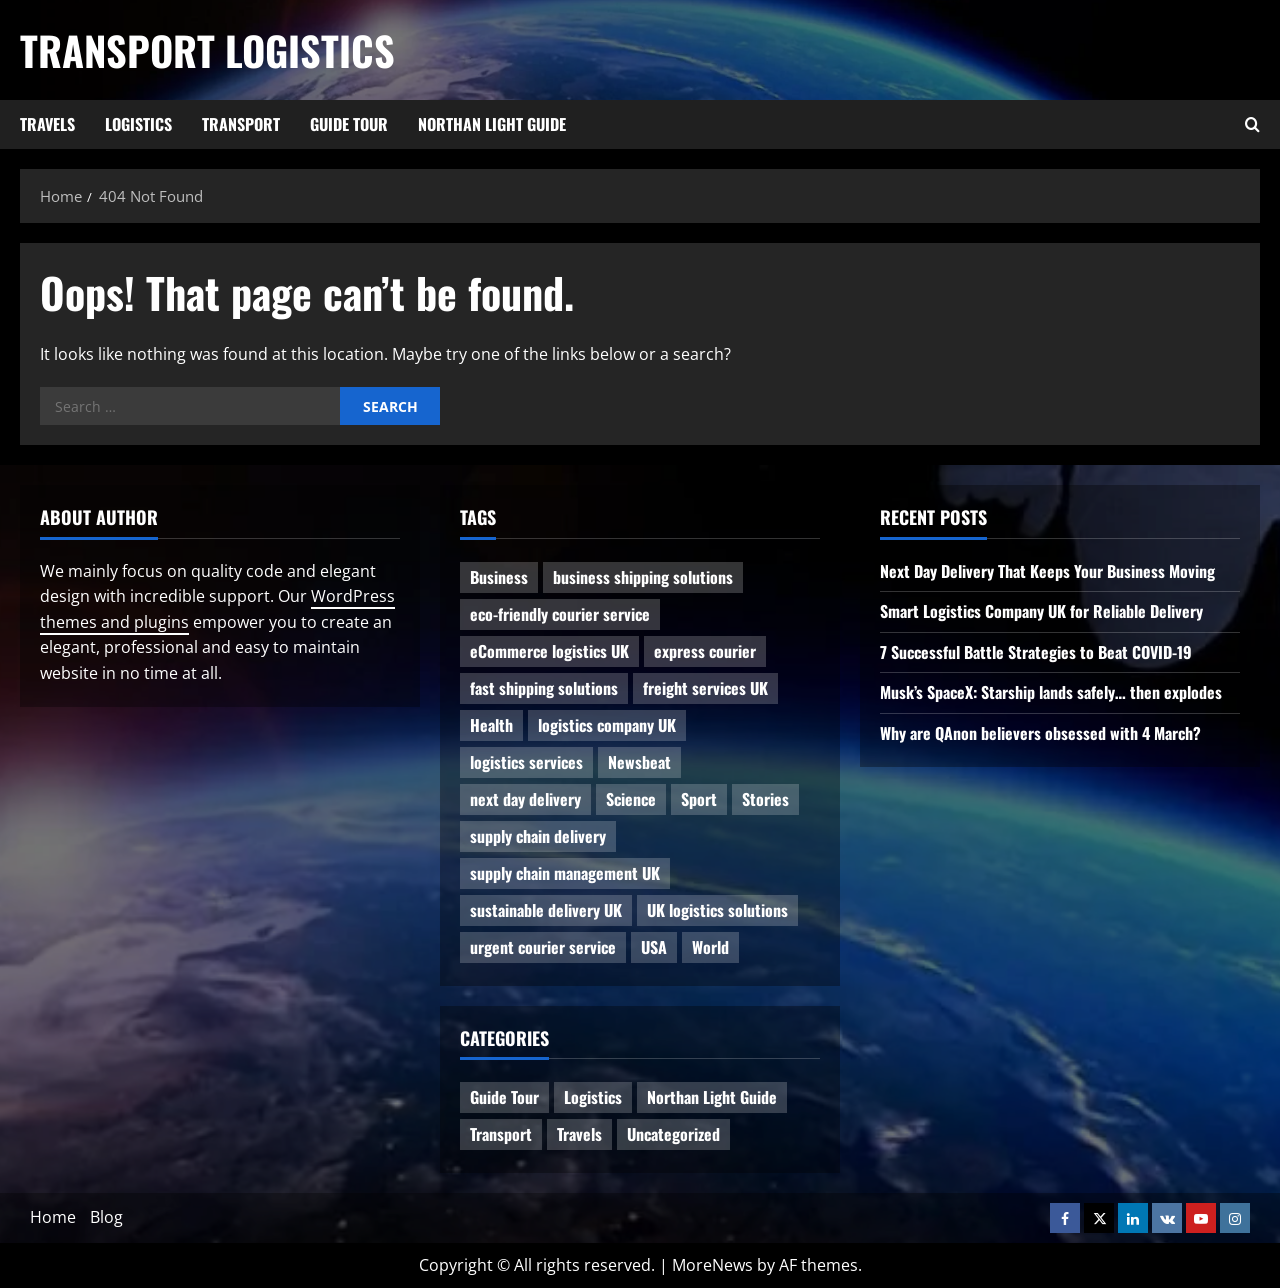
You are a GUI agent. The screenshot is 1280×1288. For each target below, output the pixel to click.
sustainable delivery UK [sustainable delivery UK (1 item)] (546, 910)
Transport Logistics (207, 50)
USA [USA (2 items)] (654, 947)
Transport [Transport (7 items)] (501, 1134)
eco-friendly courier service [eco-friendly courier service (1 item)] (560, 614)
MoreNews (712, 1265)
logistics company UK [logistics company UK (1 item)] (607, 725)
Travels (47, 124)
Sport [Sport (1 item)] (699, 799)
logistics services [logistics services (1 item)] (526, 762)
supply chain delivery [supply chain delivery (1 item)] (538, 836)
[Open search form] (1252, 125)
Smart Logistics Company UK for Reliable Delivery (1041, 611)
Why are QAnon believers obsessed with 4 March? (1040, 733)
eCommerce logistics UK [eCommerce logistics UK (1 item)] (549, 651)
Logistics (138, 124)
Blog (106, 1217)
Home (53, 1217)
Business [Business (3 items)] (499, 577)
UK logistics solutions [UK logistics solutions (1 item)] (717, 910)
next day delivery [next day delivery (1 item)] (525, 799)
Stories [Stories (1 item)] (765, 799)
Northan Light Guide (492, 124)
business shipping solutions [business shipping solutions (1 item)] (643, 577)
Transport (241, 124)
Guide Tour (349, 124)
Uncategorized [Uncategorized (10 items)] (673, 1134)
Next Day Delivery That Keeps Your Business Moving (1047, 571)
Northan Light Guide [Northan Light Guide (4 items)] (712, 1097)
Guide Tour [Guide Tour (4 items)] (504, 1097)
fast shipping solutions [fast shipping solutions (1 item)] (544, 688)
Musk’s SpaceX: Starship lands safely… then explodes (1051, 692)
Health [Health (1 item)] (491, 725)
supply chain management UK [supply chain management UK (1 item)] (565, 873)
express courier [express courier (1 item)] (705, 651)
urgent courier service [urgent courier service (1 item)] (543, 947)
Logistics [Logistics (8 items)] (593, 1097)
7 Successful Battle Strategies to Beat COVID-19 (1036, 652)
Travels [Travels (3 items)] (579, 1134)
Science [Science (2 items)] (631, 799)
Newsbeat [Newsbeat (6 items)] (639, 762)
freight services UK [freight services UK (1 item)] (705, 688)
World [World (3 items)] (710, 947)
